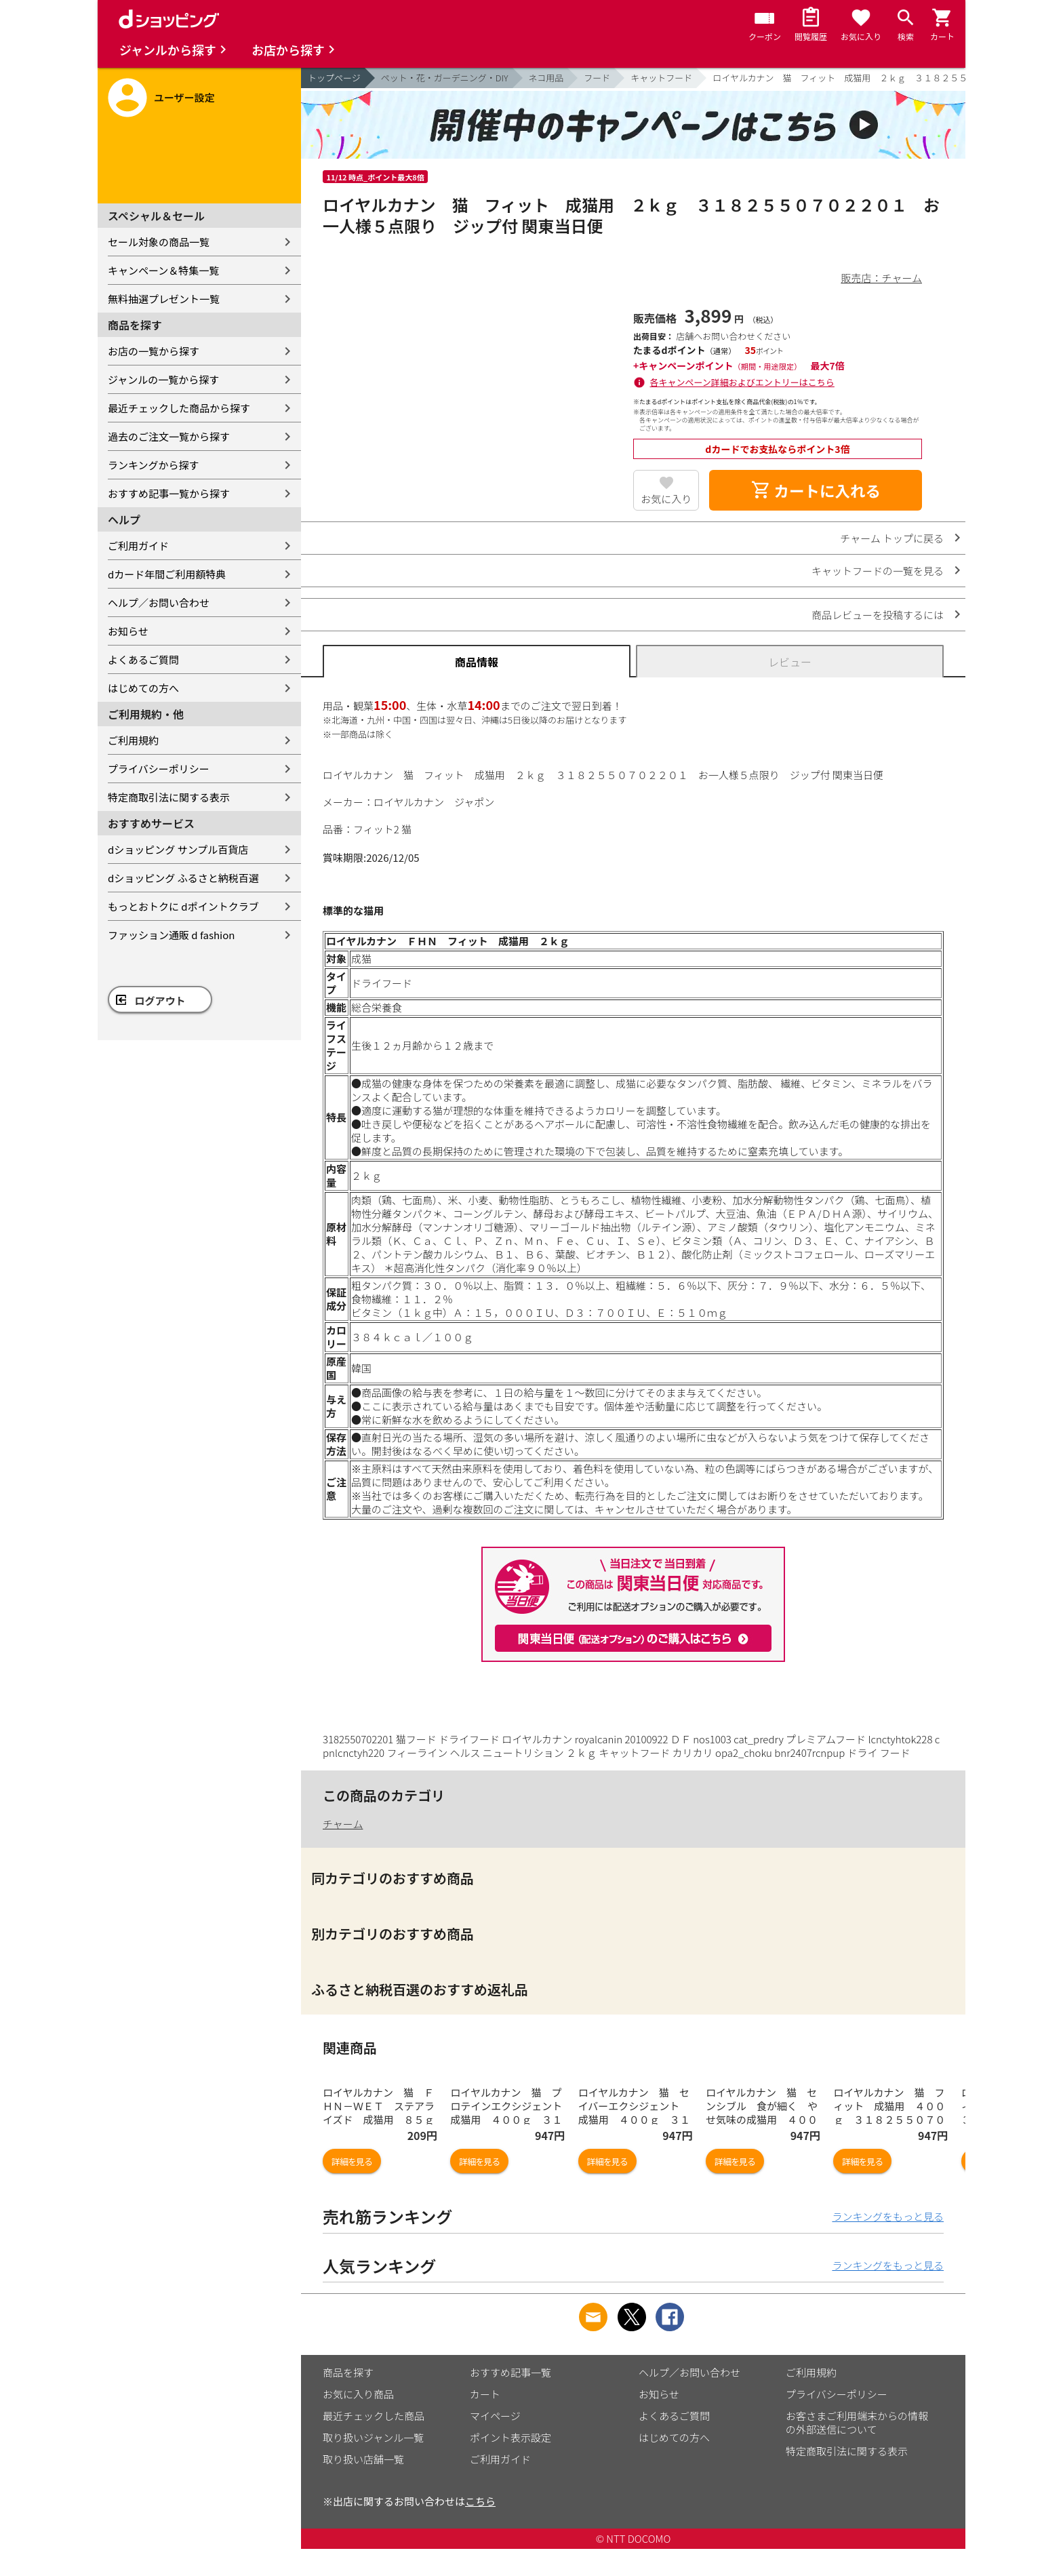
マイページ (495, 2416)
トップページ (334, 77)
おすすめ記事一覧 (510, 2372)
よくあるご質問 (143, 659)
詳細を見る (352, 2161)
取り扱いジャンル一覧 (373, 2437)
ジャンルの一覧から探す (163, 379)
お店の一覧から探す (153, 351)
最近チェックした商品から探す (179, 408)
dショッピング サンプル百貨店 (178, 849)
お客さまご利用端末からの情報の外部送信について (857, 2422)
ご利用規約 (133, 740)
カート (485, 2394)
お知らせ (128, 631)
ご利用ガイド (138, 545)
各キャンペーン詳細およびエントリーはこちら (742, 382)
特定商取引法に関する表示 (169, 797)
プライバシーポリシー (158, 768)
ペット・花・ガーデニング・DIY (444, 77)
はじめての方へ (143, 688)
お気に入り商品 (358, 2394)
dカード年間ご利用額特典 (167, 574)
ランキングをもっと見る (888, 2216)
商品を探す (348, 2372)
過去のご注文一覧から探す (169, 436)
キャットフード (661, 77)
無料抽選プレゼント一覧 (164, 299)
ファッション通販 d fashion (171, 935)
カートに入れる (815, 490)
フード (597, 77)
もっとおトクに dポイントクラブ (183, 906)
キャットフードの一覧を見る (877, 571)
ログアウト (160, 1000)
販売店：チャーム (881, 278)
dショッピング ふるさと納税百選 (183, 878)
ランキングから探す (153, 465)
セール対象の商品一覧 (158, 242)
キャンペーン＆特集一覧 (163, 270)
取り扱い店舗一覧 (363, 2459)
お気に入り (666, 499)
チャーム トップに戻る (892, 538)
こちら (480, 2501)
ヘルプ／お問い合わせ (158, 602)
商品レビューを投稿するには (877, 615)
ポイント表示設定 (510, 2437)
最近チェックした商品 (373, 2416)
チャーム (343, 1824)
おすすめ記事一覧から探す (169, 493)
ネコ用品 (546, 77)
